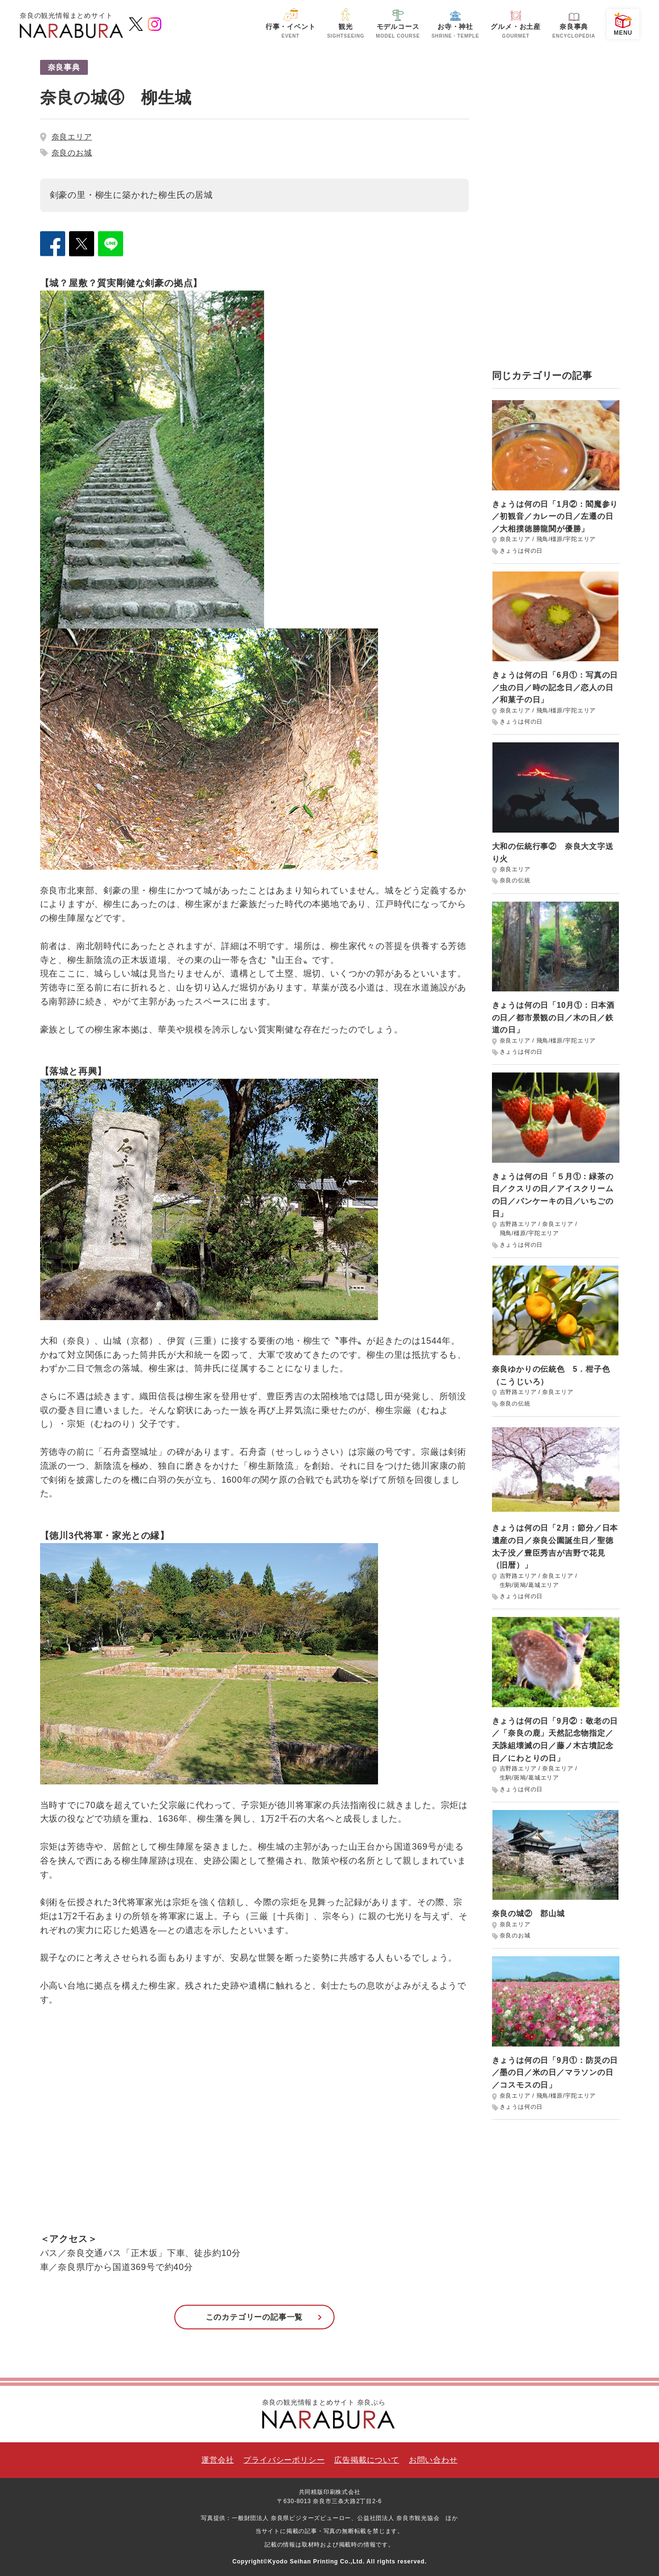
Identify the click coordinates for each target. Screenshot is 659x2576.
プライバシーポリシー (283, 2460)
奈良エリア (72, 137)
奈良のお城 (72, 153)
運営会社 (217, 2460)
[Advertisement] (555, 204)
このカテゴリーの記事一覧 (254, 2317)
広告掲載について (366, 2460)
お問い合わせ (433, 2460)
